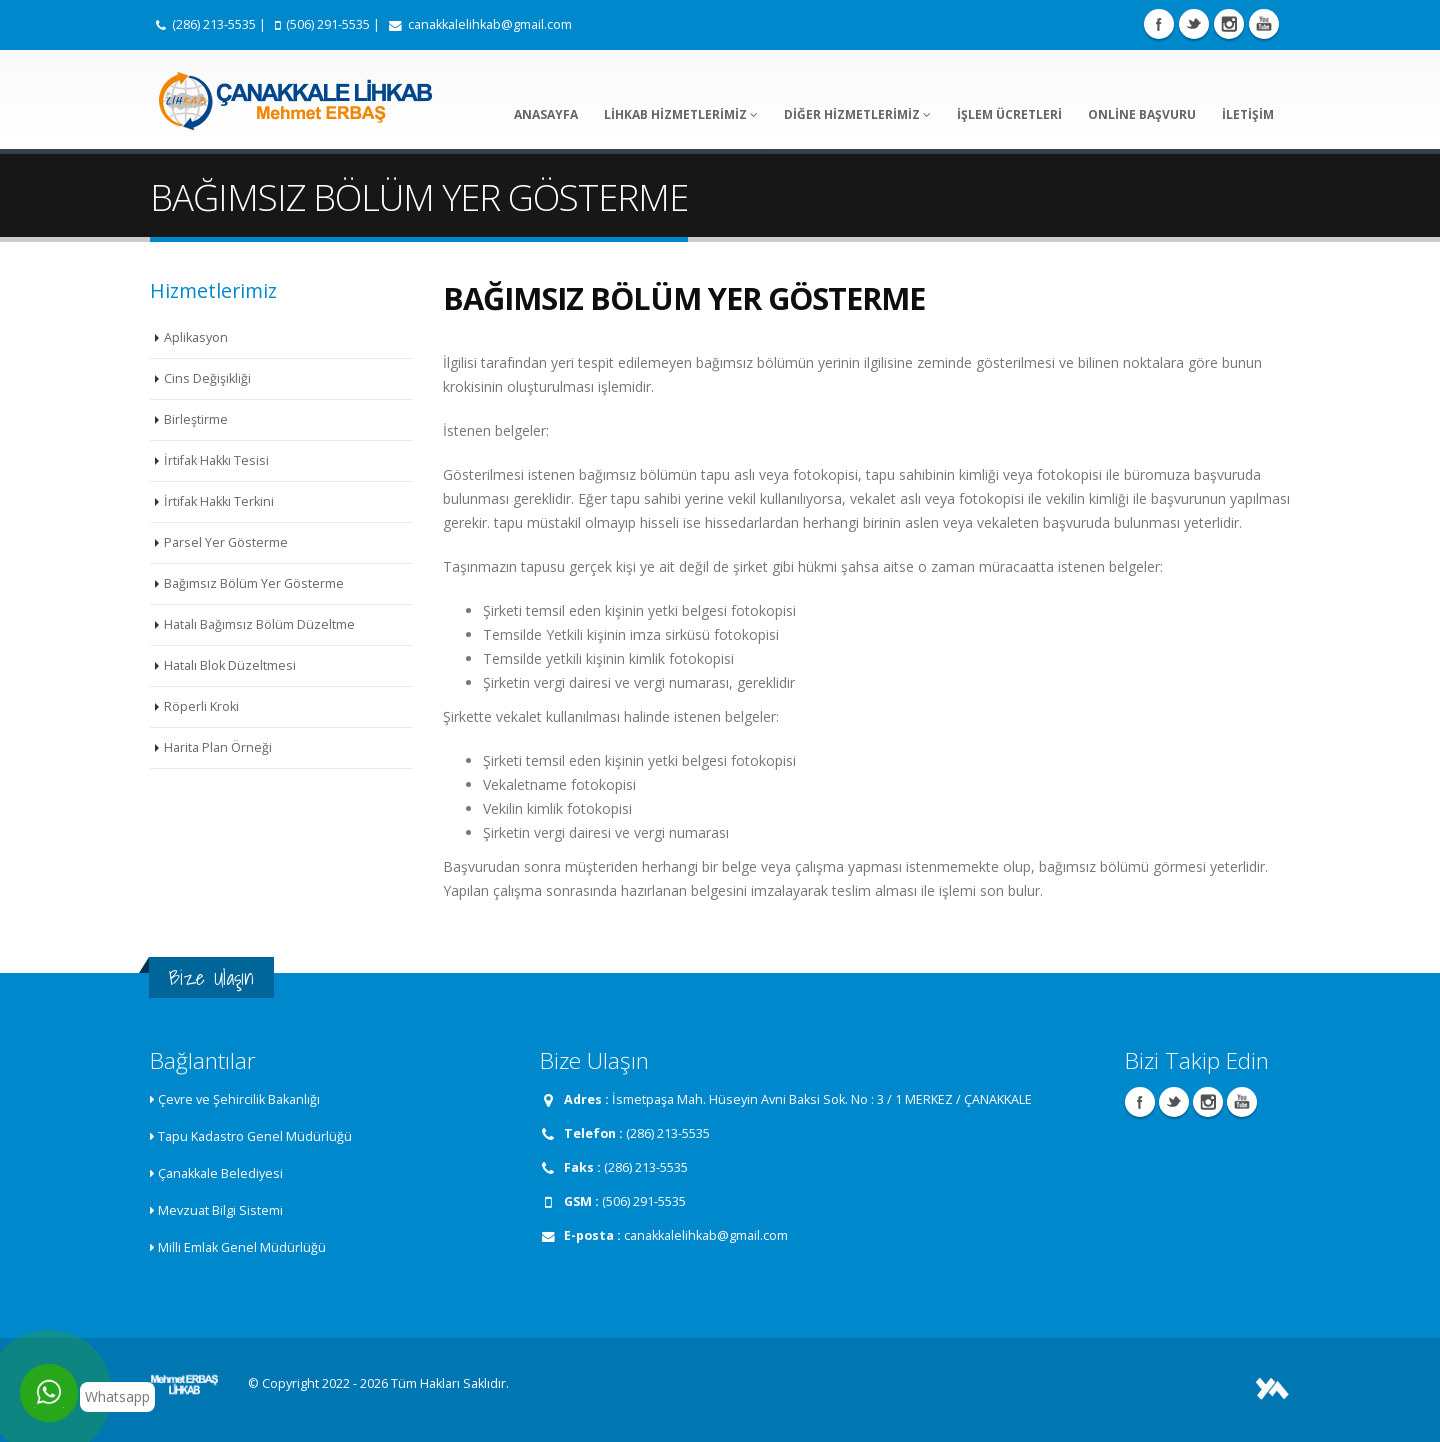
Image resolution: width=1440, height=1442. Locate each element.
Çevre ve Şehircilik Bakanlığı (239, 1099)
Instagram (1229, 24)
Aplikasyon (196, 337)
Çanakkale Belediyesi (220, 1173)
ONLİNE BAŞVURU (1142, 114)
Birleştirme (196, 419)
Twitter (1194, 24)
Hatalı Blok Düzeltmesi (230, 665)
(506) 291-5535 (328, 24)
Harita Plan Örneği (218, 747)
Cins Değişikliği (207, 378)
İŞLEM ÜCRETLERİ (1009, 114)
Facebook (1159, 24)
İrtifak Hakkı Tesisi (216, 460)
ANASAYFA (546, 114)
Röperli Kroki (201, 706)
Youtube (1264, 24)
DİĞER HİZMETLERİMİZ (857, 114)
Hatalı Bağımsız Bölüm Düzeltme (259, 624)
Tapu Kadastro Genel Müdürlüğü (255, 1136)
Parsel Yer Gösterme (226, 542)
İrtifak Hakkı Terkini (219, 501)
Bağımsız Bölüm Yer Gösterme (254, 583)
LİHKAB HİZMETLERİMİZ (681, 114)
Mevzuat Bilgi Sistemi (220, 1210)
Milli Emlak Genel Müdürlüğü (242, 1247)
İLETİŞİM (1248, 114)
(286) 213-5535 (214, 24)
